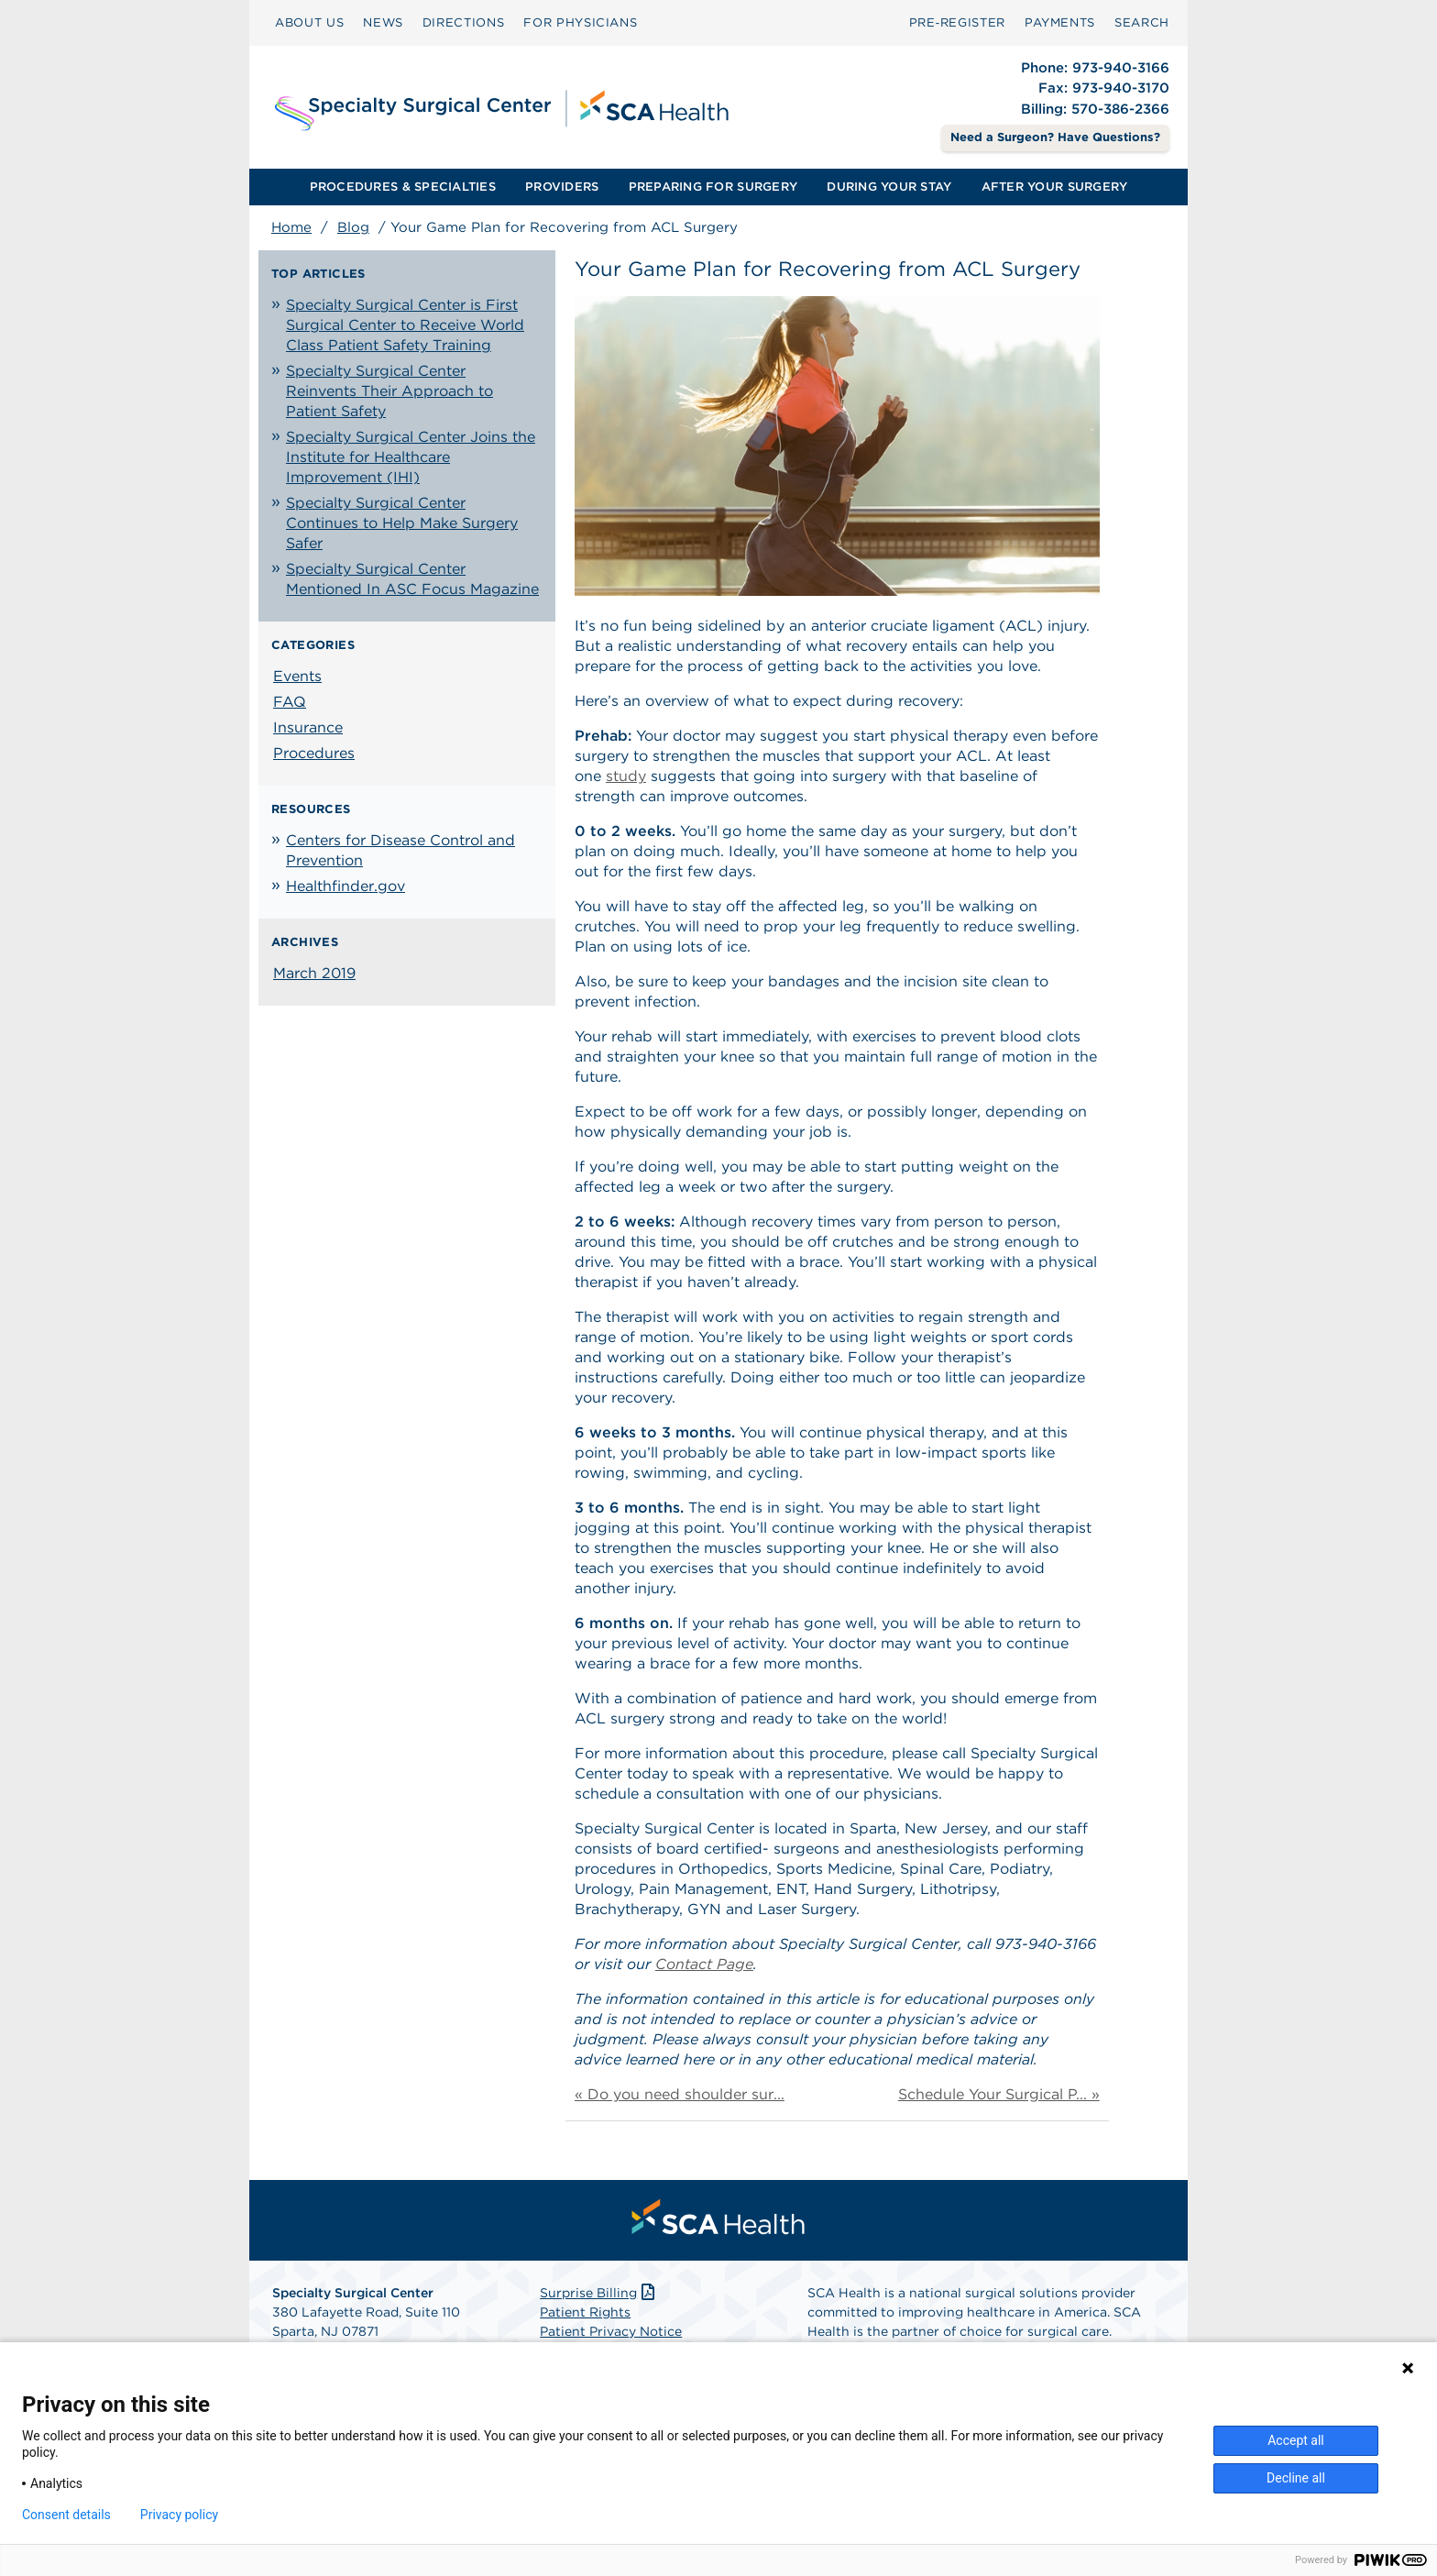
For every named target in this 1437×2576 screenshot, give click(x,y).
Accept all (1295, 2440)
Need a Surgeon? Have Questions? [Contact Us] (1055, 137)
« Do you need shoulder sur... (679, 2094)
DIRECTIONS (463, 22)
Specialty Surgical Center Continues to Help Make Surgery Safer (402, 523)
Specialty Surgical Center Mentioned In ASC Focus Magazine (412, 579)
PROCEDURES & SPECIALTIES (403, 186)
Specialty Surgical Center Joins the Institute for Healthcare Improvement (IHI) (410, 457)
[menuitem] (309, 23)
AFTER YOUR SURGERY (1055, 186)
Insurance (308, 727)
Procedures (314, 753)
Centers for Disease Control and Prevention (400, 850)
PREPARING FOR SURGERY (713, 186)
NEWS (383, 22)
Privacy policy (179, 2514)
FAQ (289, 701)
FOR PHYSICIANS (580, 22)
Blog (353, 227)
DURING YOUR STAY (889, 186)
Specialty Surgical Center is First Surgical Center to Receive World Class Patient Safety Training (405, 325)
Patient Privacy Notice (611, 2331)
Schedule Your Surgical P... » (999, 2094)
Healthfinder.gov (345, 886)
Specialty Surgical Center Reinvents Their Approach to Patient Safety (389, 391)
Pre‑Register (957, 22)
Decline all (1296, 2478)
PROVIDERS (561, 186)
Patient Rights (585, 2312)
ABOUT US (309, 22)
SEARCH (1141, 22)
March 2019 (314, 973)
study (626, 776)
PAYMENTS (1060, 22)
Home (291, 227)
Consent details (66, 2514)
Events (297, 676)
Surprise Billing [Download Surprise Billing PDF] (599, 2292)
